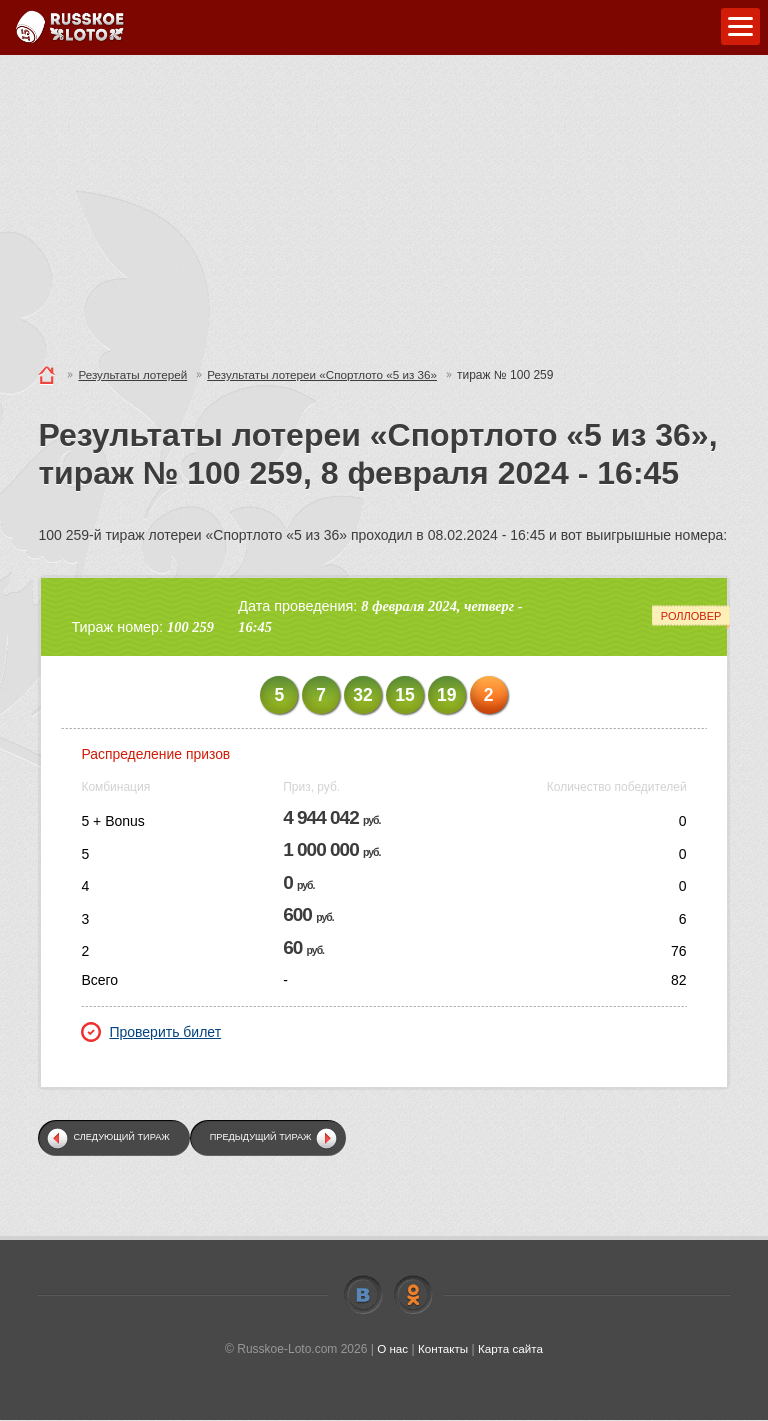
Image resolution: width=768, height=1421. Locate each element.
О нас (391, 1350)
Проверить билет (151, 1032)
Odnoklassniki (413, 1296)
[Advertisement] (384, 205)
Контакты (443, 1350)
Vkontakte (363, 1296)
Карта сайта (511, 1350)
